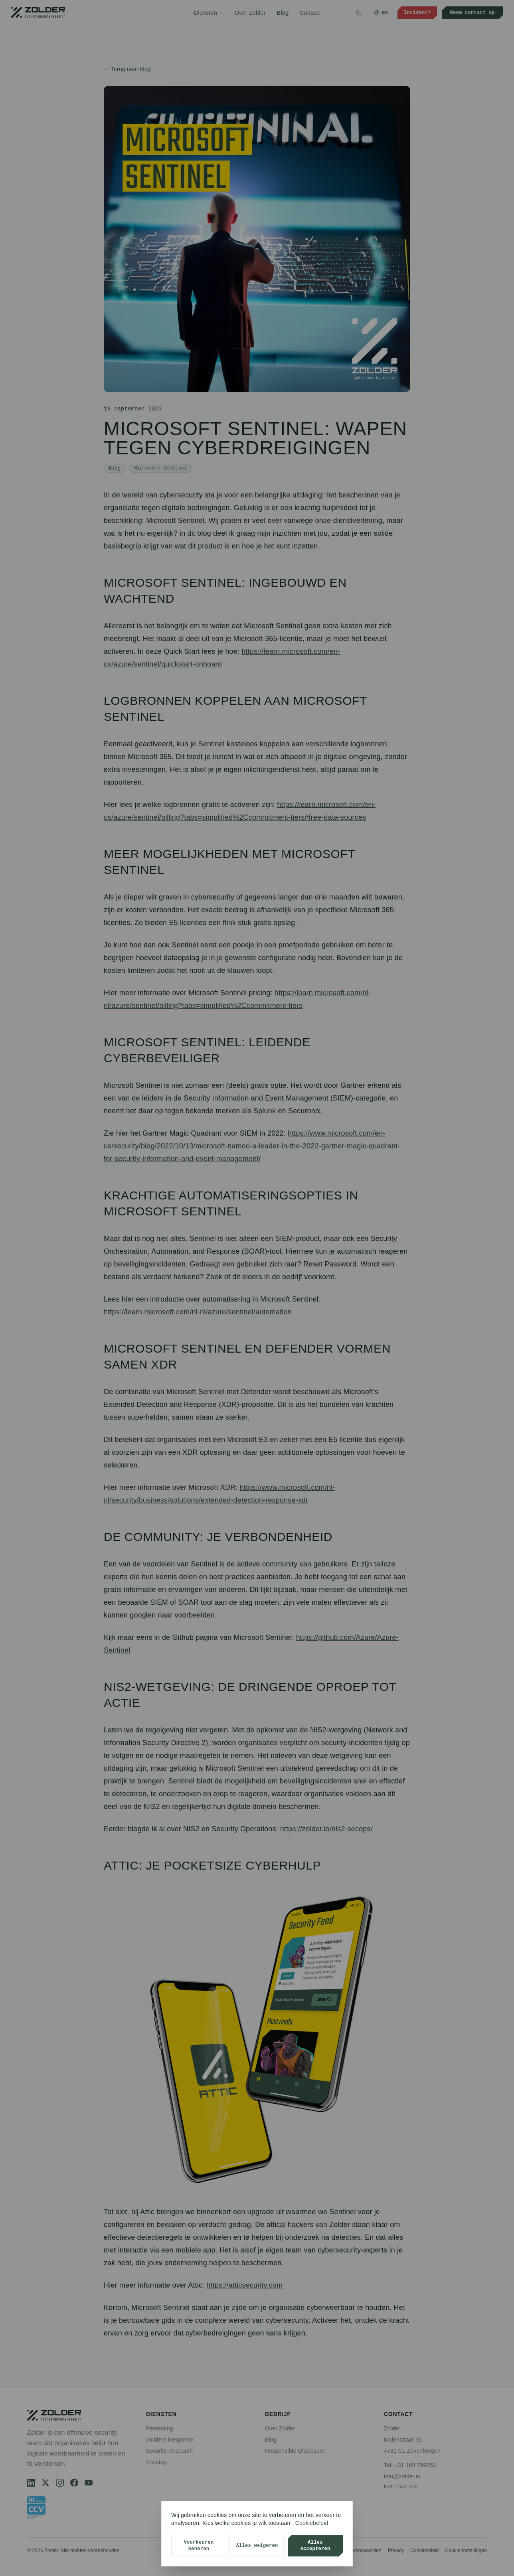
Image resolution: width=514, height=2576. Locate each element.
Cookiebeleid (311, 2523)
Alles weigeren (257, 2545)
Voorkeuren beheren (199, 2545)
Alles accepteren (315, 2545)
